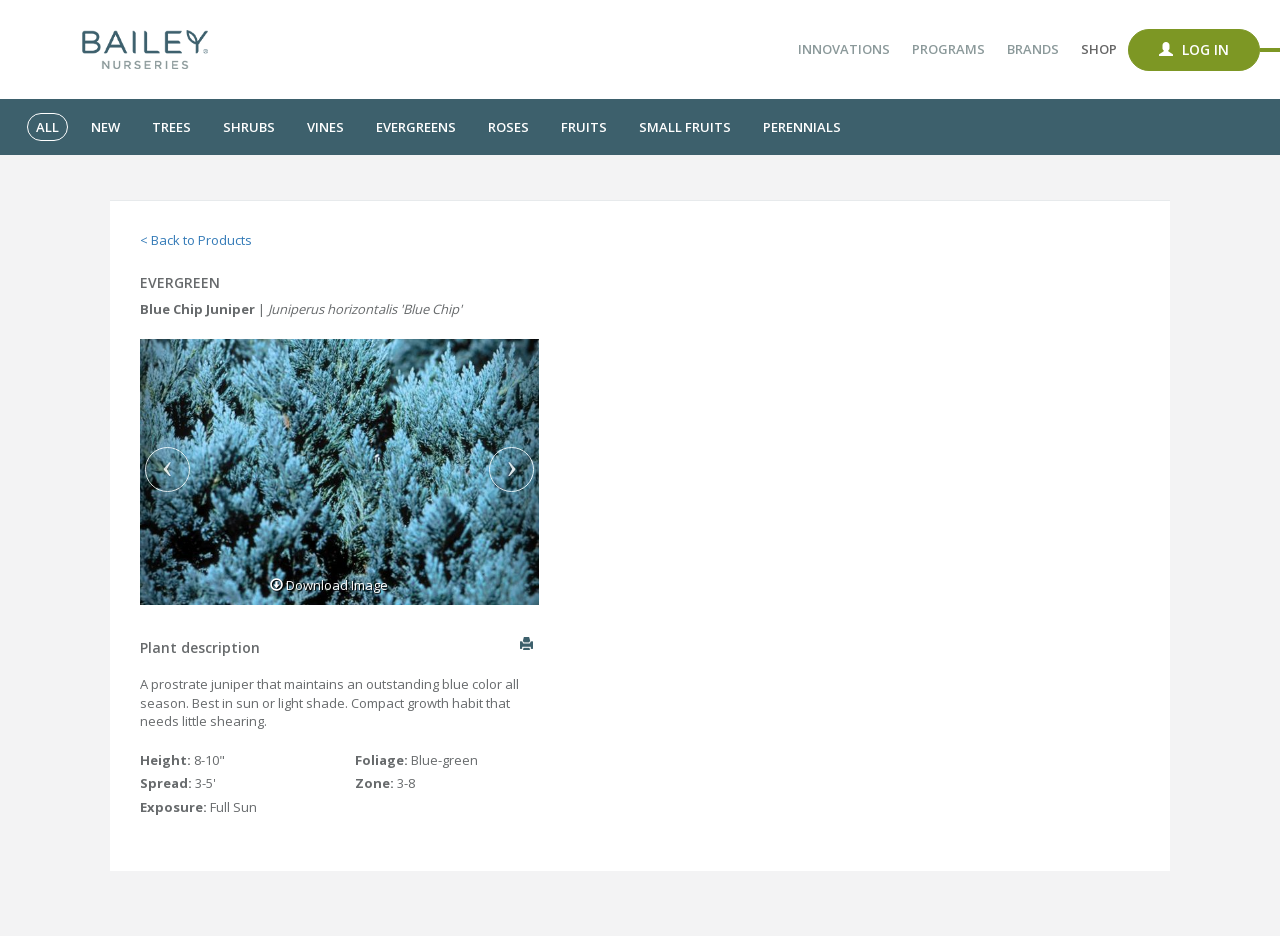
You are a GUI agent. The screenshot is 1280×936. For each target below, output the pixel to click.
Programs (948, 49)
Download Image (329, 585)
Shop (1099, 49)
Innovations (844, 49)
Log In (1194, 49)
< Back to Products (196, 240)
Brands (1033, 49)
